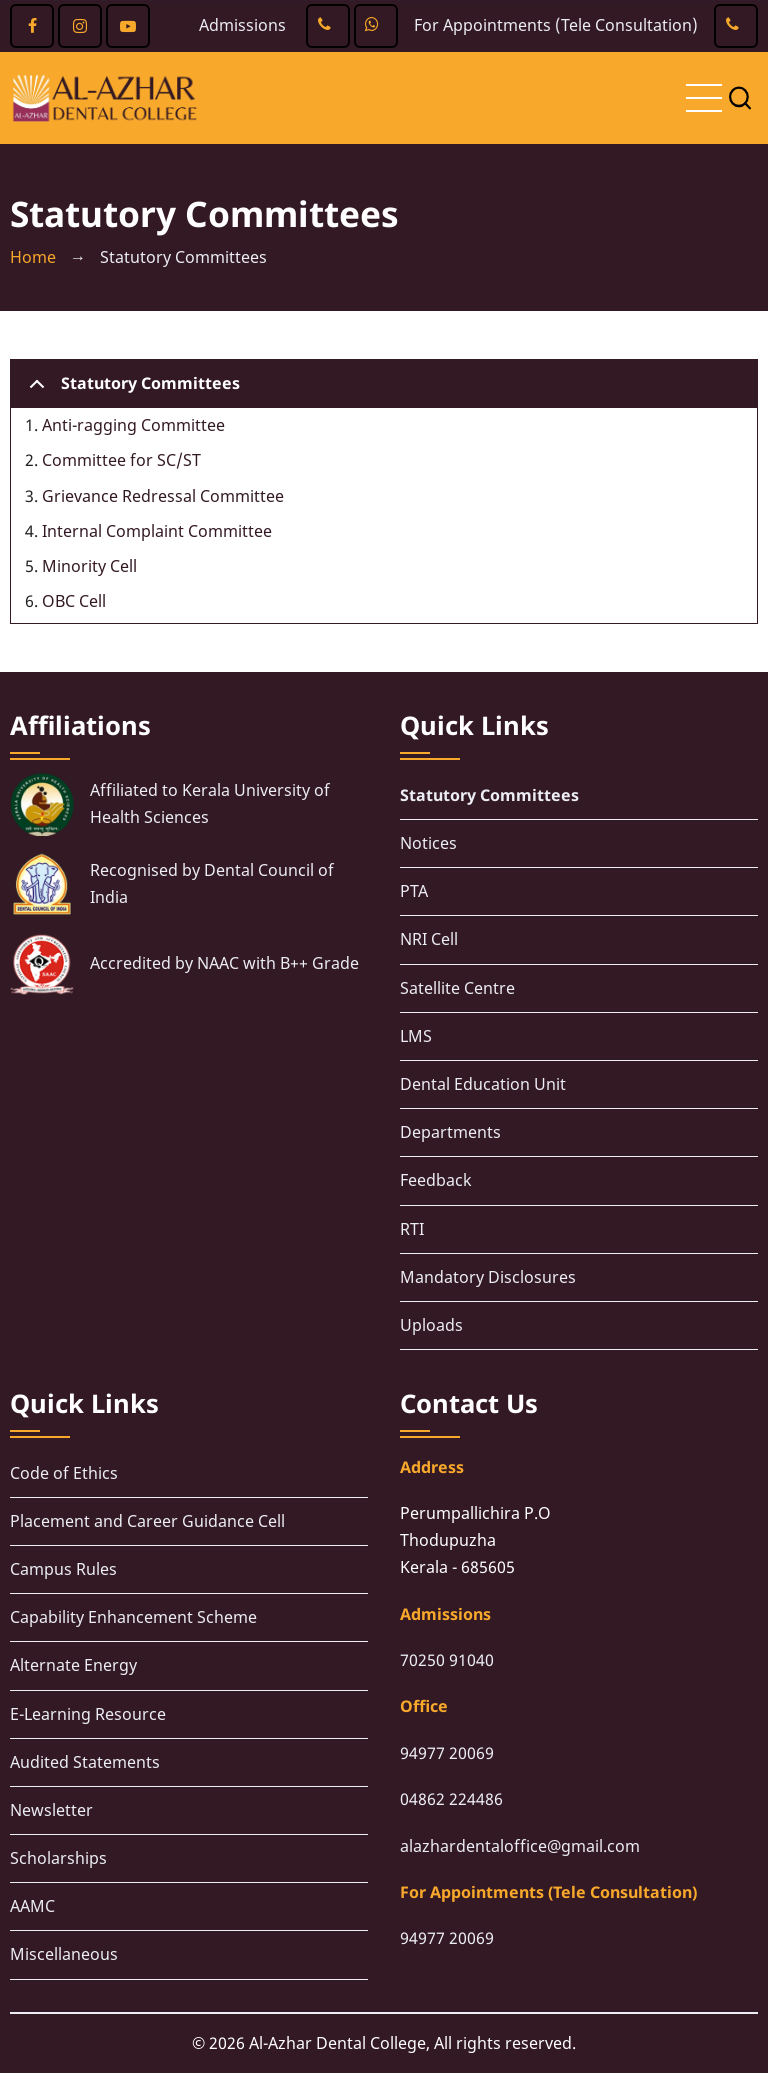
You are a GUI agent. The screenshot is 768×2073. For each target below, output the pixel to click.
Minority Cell (89, 566)
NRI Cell (429, 939)
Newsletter (51, 1810)
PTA (414, 891)
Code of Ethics (64, 1473)
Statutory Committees (131, 390)
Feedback (436, 1180)
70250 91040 (447, 1660)
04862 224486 (451, 1799)
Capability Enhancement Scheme (133, 1617)
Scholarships (58, 1858)
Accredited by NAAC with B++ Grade (224, 963)
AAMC (32, 1906)
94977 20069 (447, 1753)
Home (33, 257)
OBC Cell (74, 601)
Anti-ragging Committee (133, 425)
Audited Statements (85, 1762)
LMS (416, 1036)
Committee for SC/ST (121, 460)
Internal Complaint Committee (157, 531)
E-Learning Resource (88, 1714)
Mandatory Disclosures (488, 1277)
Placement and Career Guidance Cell (147, 1521)
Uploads (431, 1325)
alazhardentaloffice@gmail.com (520, 1846)
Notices (428, 843)
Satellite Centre (457, 988)
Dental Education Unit (483, 1084)
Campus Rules (63, 1569)
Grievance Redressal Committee (163, 496)
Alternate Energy (73, 1665)
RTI (412, 1229)
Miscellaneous (64, 1954)
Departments (450, 1132)
